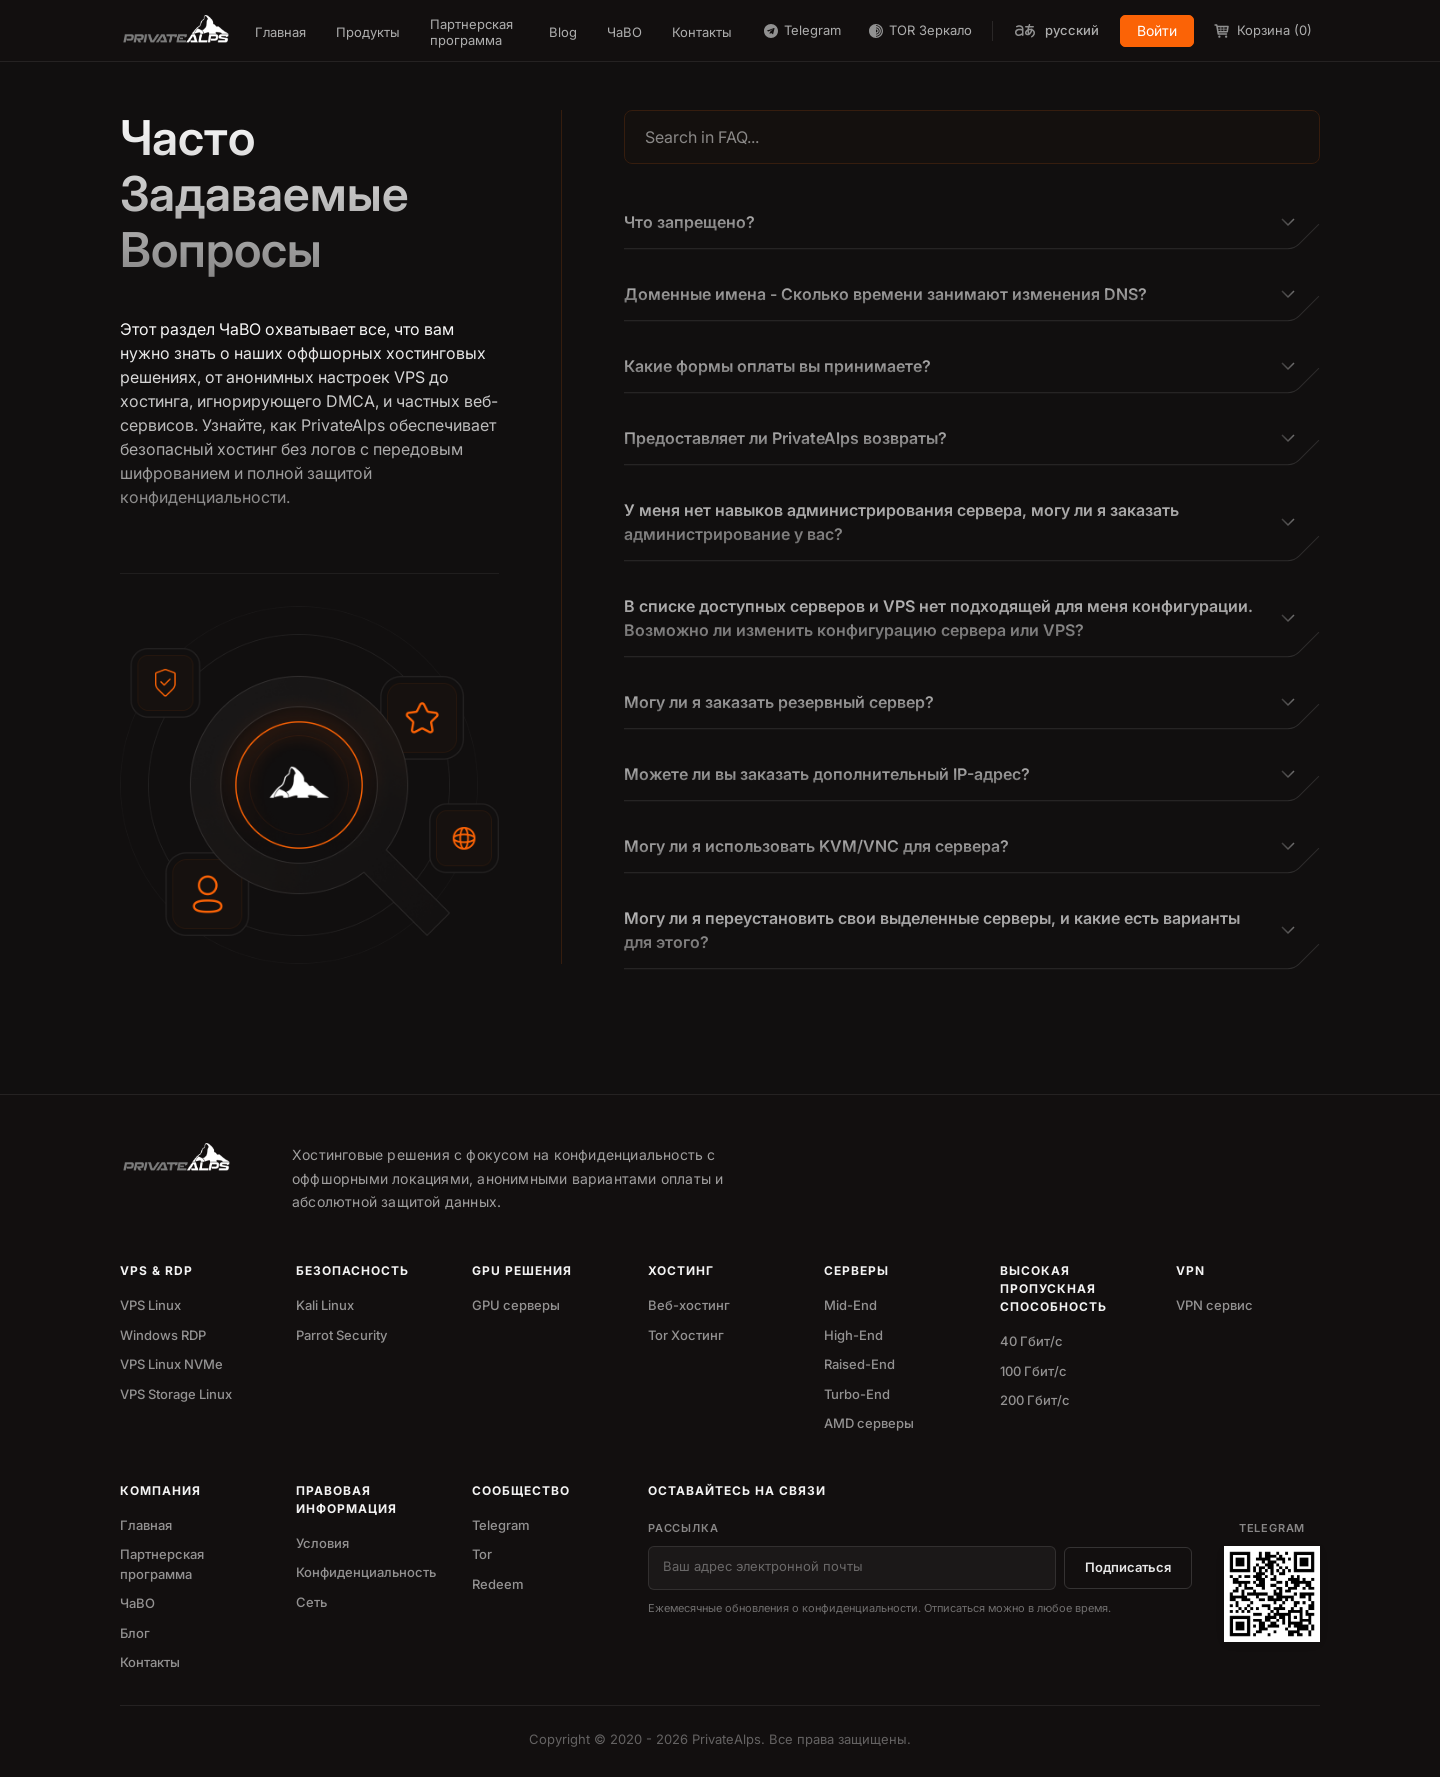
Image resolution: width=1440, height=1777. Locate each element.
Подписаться (1128, 1567)
